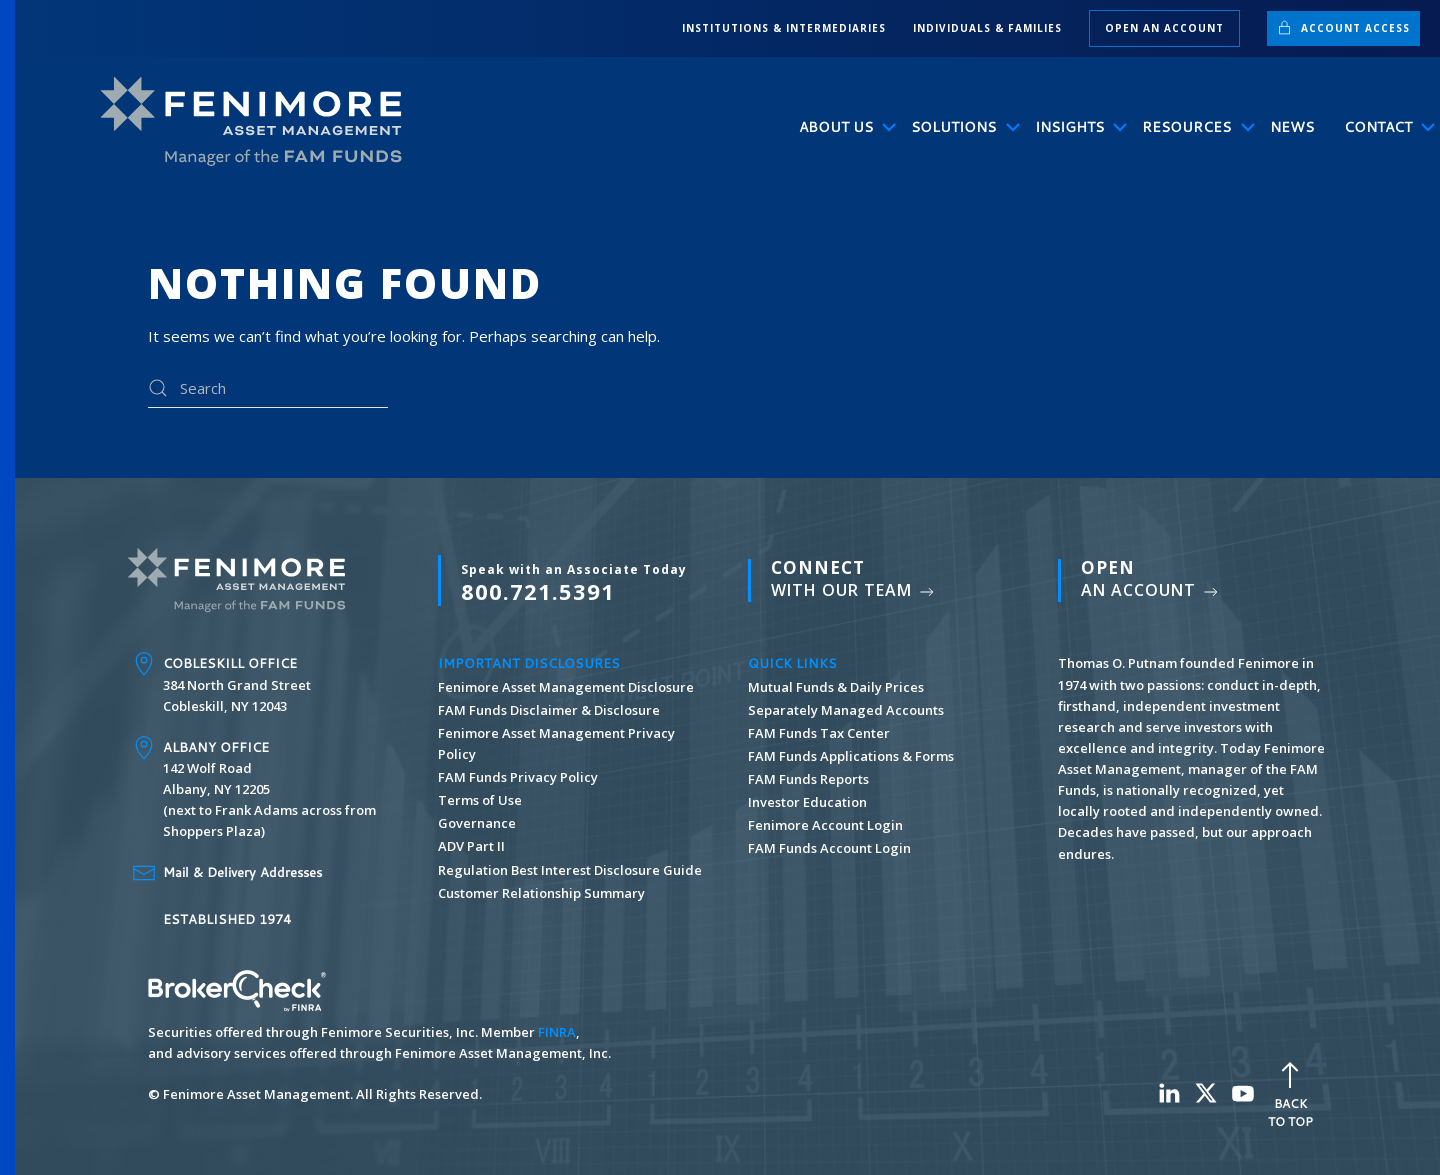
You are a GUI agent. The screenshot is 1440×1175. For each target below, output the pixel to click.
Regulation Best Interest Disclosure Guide (570, 870)
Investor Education (807, 802)
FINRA (557, 1032)
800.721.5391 (574, 583)
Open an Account (1164, 28)
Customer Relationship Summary (541, 893)
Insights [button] (1074, 127)
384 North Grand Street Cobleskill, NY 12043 (237, 684)
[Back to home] (260, 122)
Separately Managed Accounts (846, 710)
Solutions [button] (958, 127)
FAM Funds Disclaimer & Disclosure (549, 710)
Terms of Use (480, 800)
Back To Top (1290, 1092)
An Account (1151, 578)
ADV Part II (471, 846)
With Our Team (854, 578)
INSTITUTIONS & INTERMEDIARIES (784, 28)
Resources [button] (1191, 127)
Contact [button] (1382, 127)
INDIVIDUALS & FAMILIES (987, 28)
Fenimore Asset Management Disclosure (566, 687)
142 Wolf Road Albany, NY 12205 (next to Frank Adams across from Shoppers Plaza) (269, 789)
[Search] (268, 388)
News (1292, 127)
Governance (477, 823)
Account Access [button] (1343, 27)
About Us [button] (840, 127)
